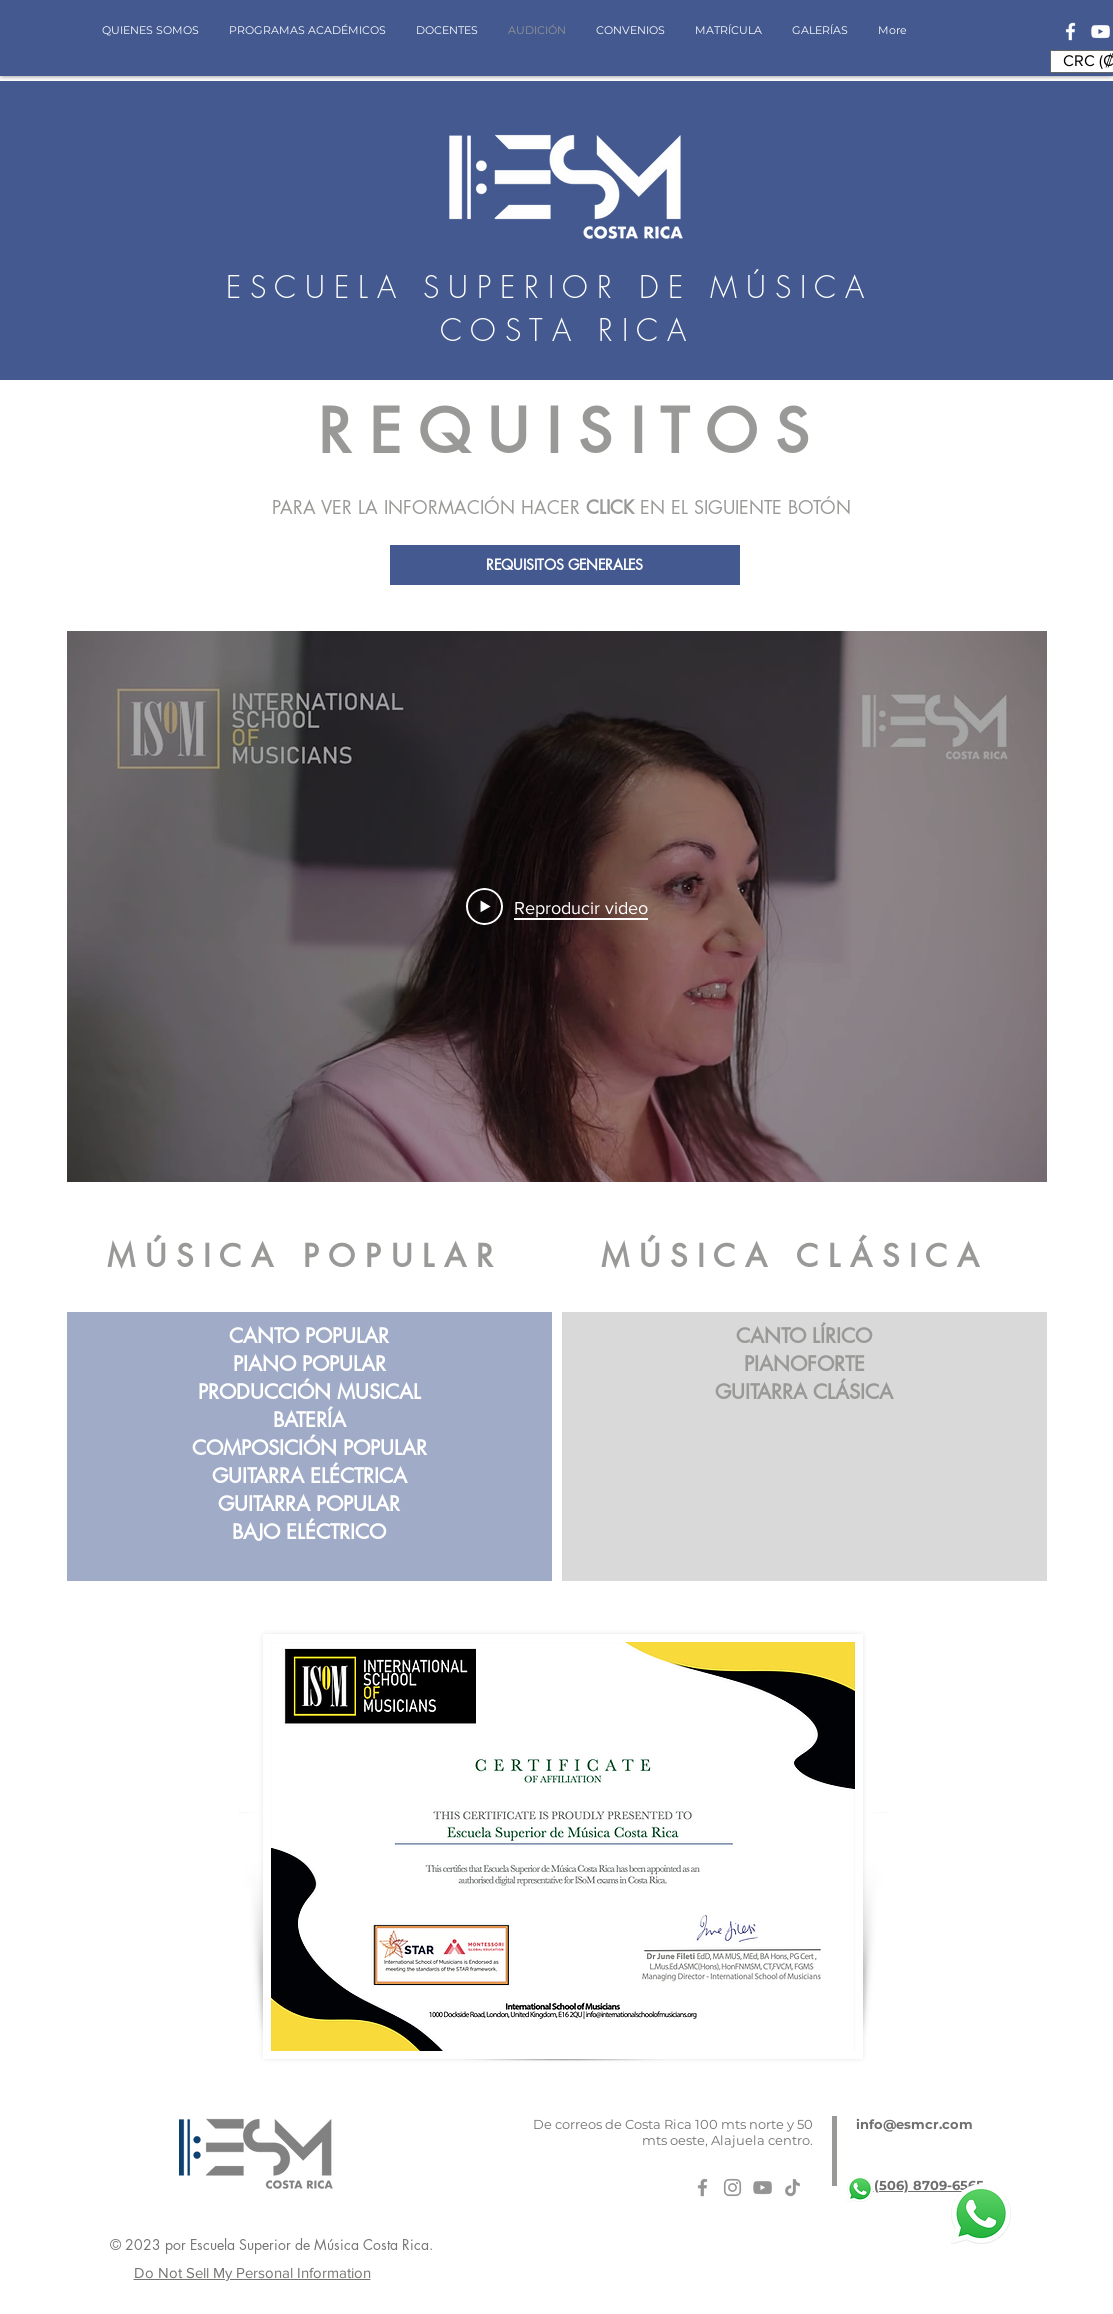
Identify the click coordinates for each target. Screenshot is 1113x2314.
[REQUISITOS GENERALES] (565, 565)
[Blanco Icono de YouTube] (1100, 31)
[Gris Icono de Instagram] (732, 2187)
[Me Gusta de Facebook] (834, 2250)
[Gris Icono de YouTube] (762, 2187)
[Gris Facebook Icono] (702, 2187)
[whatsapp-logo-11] (860, 2189)
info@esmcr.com (914, 2124)
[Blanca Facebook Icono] (1070, 31)
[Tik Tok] (792, 2187)
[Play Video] (557, 907)
